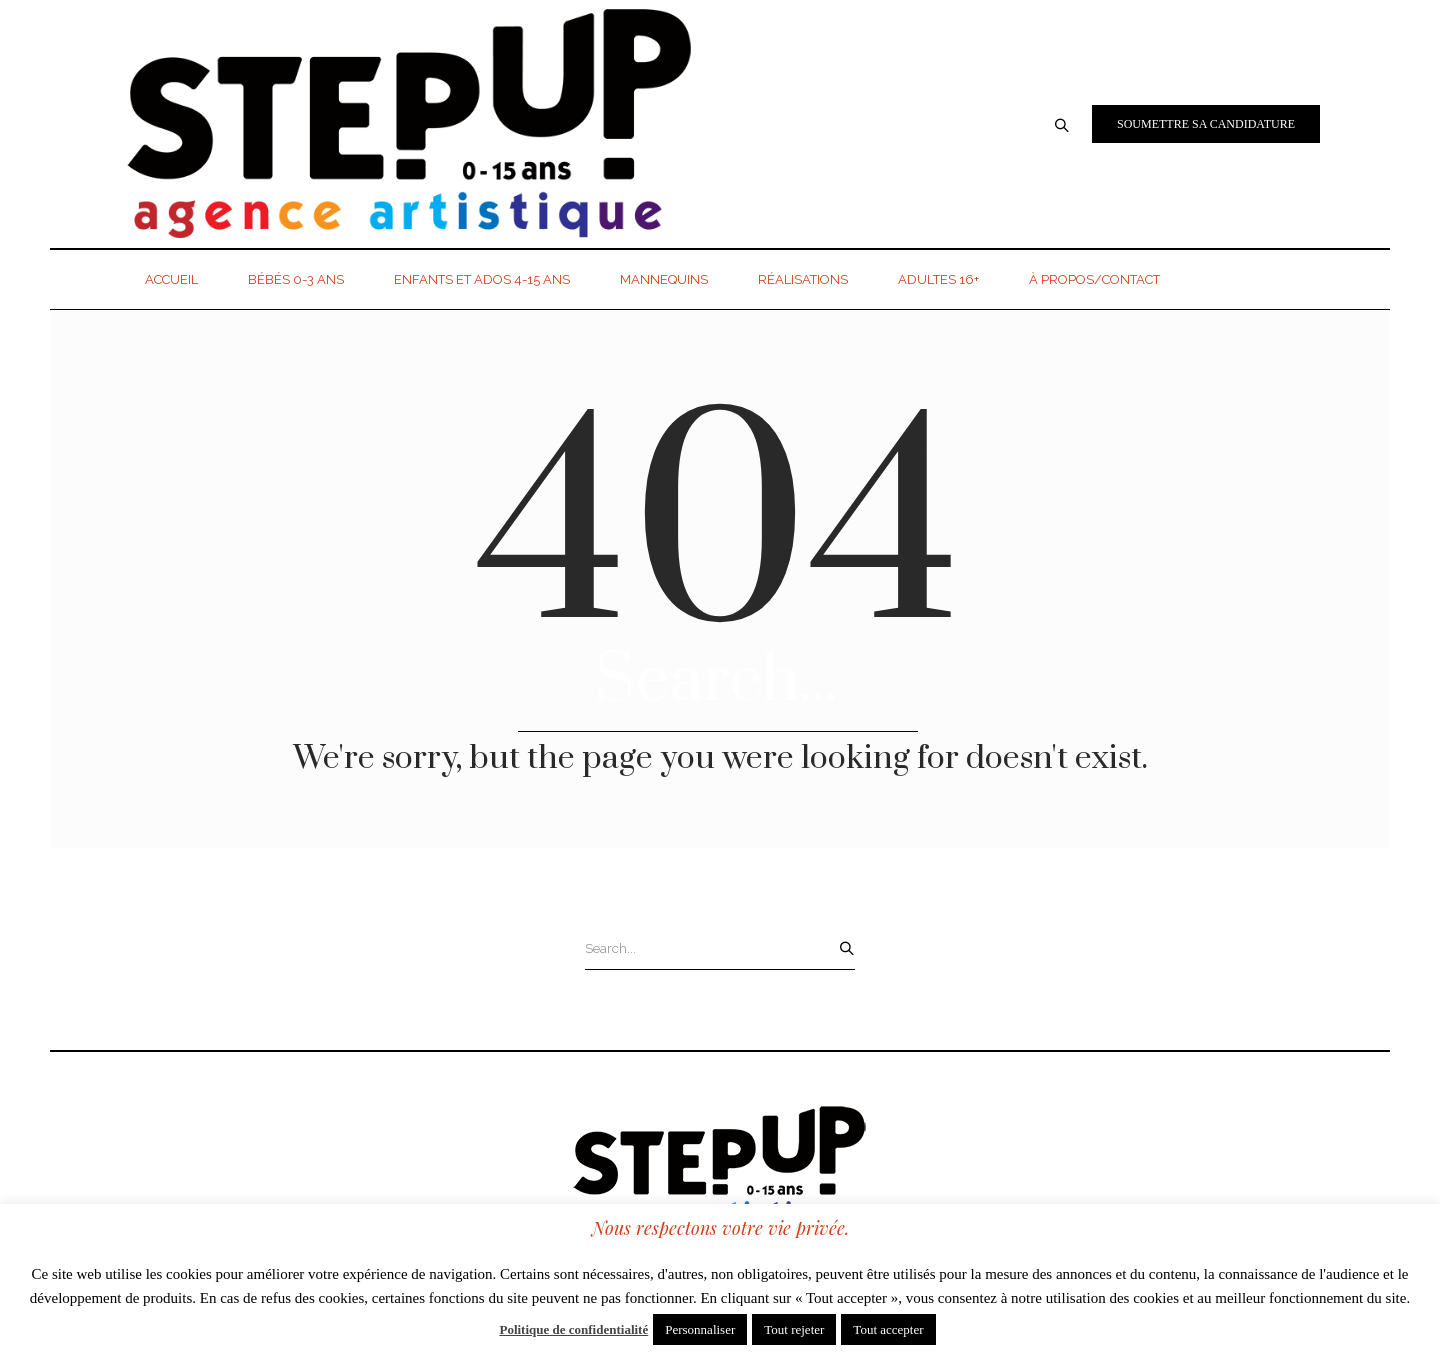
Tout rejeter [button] (794, 1329)
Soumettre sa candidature (1206, 124)
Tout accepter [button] (888, 1329)
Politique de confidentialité (573, 1329)
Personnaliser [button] (700, 1329)
